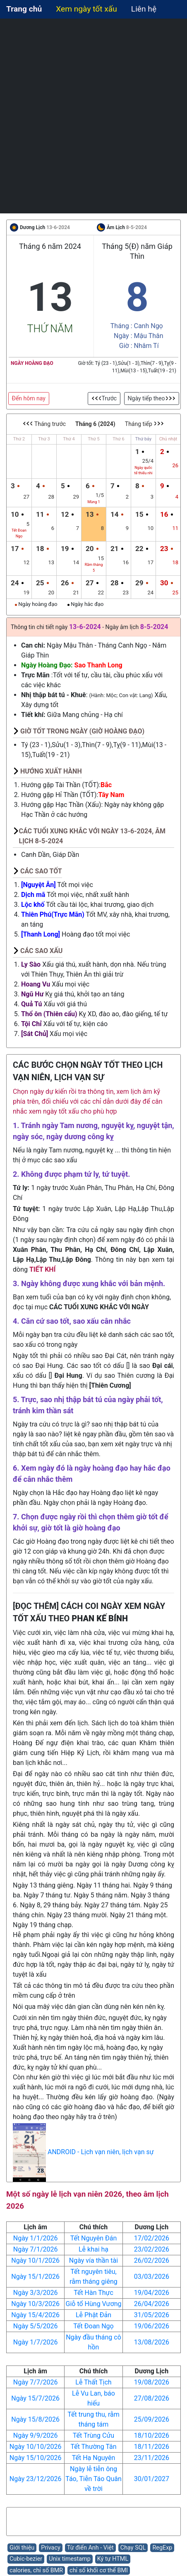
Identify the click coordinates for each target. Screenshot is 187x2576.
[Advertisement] (93, 116)
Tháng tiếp (144, 424)
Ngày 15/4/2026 (35, 2315)
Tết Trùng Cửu (93, 2435)
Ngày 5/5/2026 (35, 2326)
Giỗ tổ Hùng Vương (94, 2304)
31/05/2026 (151, 2315)
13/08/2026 (151, 2342)
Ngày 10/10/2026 (36, 2447)
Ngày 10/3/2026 (35, 2304)
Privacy (50, 2547)
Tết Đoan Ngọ (93, 2326)
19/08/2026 (151, 2382)
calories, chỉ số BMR (36, 2570)
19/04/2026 (151, 2293)
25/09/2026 (151, 2419)
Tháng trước (44, 424)
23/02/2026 (151, 2249)
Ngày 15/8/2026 (35, 2419)
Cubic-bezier (26, 2558)
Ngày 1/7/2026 (35, 2342)
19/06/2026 (151, 2326)
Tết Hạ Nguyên (93, 2458)
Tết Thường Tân (93, 2447)
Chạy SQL (133, 2547)
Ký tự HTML (112, 2558)
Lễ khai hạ (93, 2249)
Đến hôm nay (29, 398)
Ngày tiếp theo (151, 398)
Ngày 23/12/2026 (36, 2479)
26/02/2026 (151, 2260)
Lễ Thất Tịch (93, 2382)
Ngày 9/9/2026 (35, 2435)
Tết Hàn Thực (93, 2293)
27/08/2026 (151, 2398)
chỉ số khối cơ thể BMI (99, 2570)
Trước (104, 398)
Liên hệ (143, 9)
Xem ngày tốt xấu (86, 9)
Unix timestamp (70, 2558)
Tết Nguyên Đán (93, 2238)
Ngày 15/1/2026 (35, 2276)
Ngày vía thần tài (93, 2260)
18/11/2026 (151, 2447)
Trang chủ (24, 9)
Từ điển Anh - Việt (90, 2547)
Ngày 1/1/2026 (35, 2238)
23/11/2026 (151, 2458)
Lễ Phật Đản (93, 2315)
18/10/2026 (151, 2435)
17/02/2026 (151, 2238)
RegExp (162, 2547)
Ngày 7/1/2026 (35, 2249)
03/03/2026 (151, 2276)
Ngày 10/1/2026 (35, 2260)
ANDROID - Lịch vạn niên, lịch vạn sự (101, 2152)
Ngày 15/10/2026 (36, 2458)
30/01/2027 (151, 2479)
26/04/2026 (151, 2304)
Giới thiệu (22, 2547)
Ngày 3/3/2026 (35, 2293)
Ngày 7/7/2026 (35, 2382)
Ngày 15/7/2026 (35, 2398)
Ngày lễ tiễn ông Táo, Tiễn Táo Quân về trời (93, 2479)
